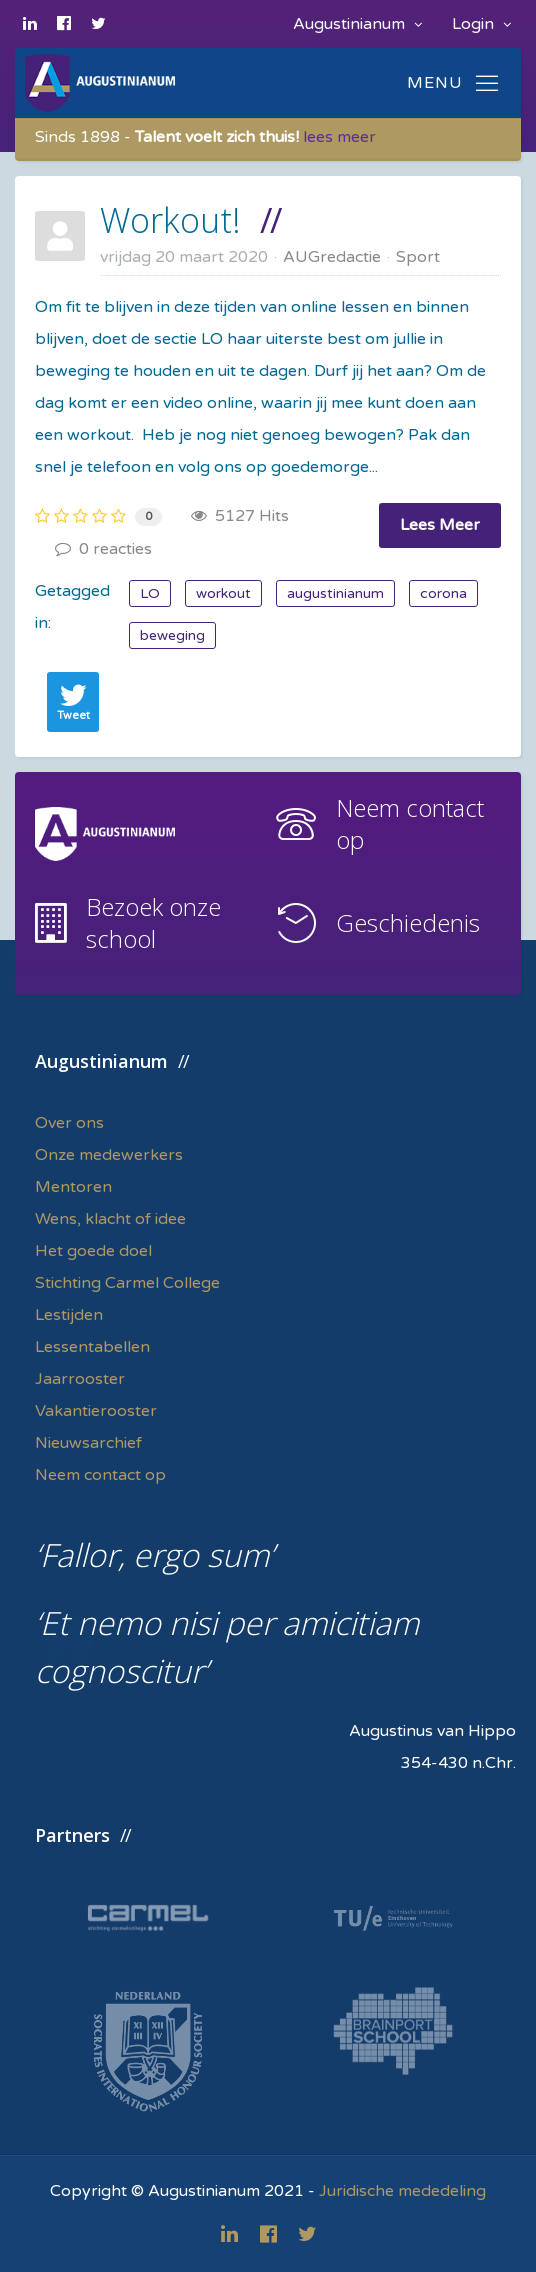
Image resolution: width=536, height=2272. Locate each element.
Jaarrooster (80, 1379)
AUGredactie (332, 257)
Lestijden (69, 1315)
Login (481, 24)
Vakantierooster (96, 1411)
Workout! (170, 220)
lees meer (339, 137)
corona (443, 593)
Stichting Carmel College (127, 1283)
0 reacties (103, 549)
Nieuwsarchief (88, 1443)
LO (150, 593)
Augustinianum (357, 24)
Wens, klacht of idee (110, 1219)
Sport (418, 257)
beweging (172, 635)
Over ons (69, 1123)
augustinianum (335, 593)
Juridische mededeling (402, 2191)
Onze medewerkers (109, 1155)
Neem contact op (410, 823)
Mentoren (73, 1187)
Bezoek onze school (153, 922)
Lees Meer (440, 525)
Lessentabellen (92, 1347)
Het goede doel (93, 1251)
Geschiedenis (408, 922)
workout (223, 593)
